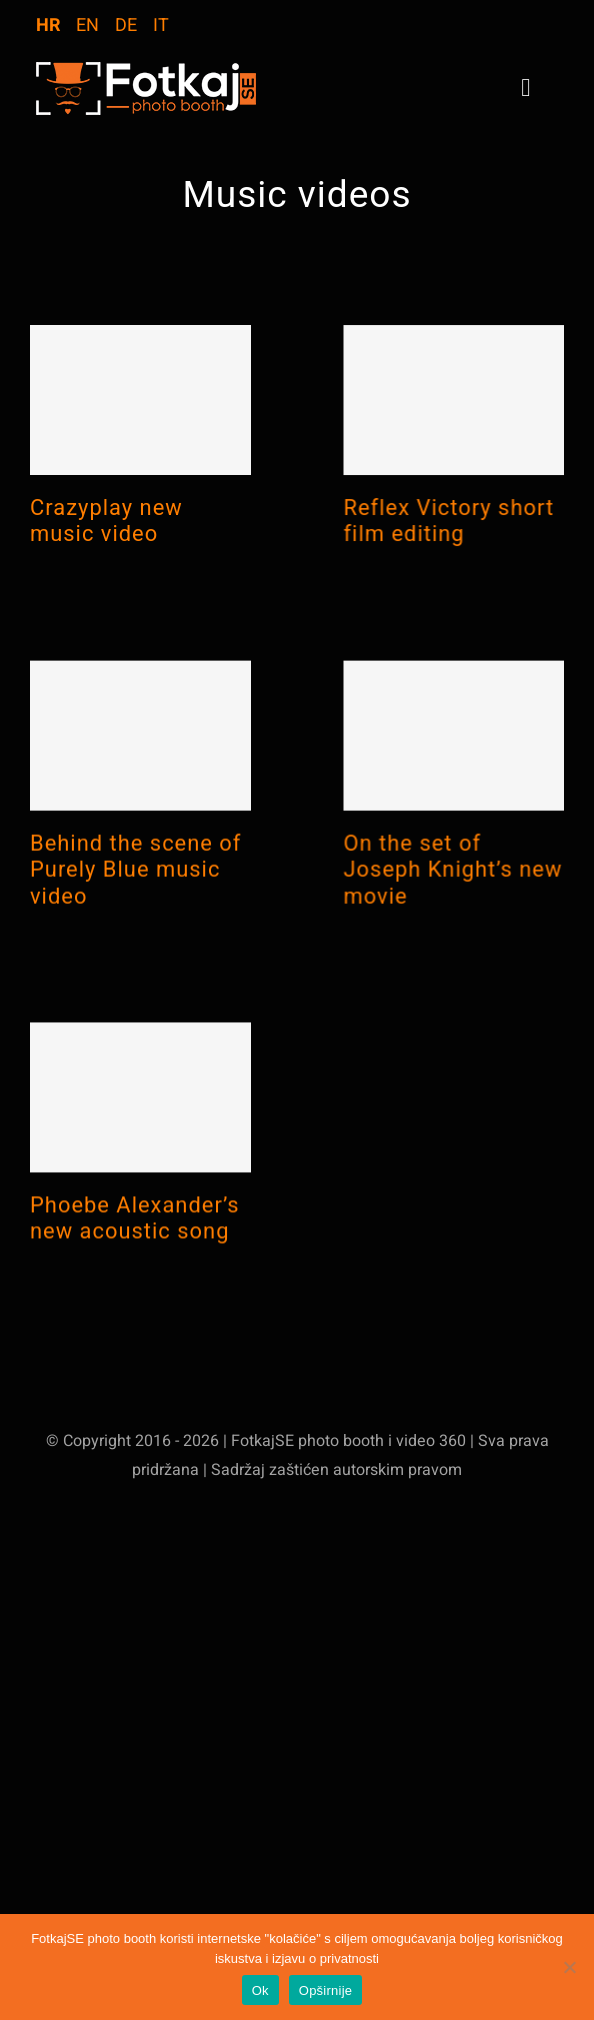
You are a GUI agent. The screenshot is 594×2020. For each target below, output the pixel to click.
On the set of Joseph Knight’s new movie (435, 902)
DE (126, 25)
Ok (260, 1990)
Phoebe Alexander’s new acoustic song (135, 1247)
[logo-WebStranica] (146, 70)
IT (161, 25)
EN (87, 25)
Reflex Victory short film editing (431, 537)
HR (48, 25)
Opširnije (326, 1990)
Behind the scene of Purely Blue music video (135, 885)
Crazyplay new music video (106, 520)
